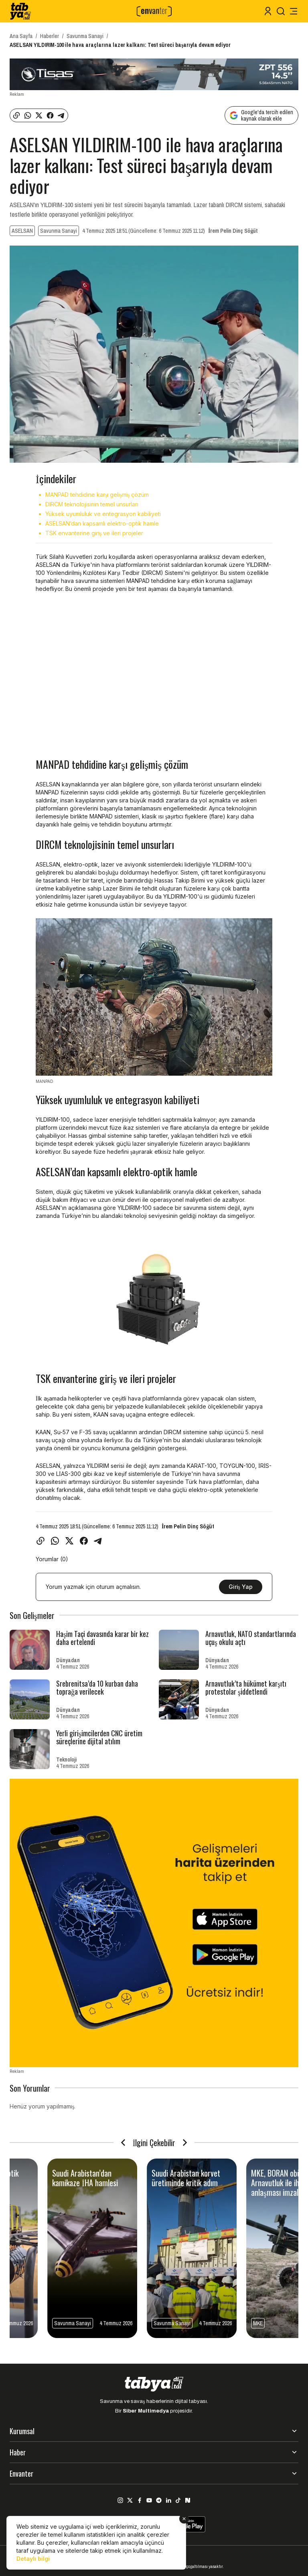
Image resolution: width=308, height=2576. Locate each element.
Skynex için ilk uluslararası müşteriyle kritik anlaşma (153, 2177)
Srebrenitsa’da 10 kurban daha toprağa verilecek (97, 1687)
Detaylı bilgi (33, 2558)
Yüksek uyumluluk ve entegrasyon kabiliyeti (103, 513)
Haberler (49, 36)
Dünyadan (68, 1660)
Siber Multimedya (146, 2411)
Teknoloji (66, 1759)
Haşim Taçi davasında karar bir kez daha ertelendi (102, 1638)
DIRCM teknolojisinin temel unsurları (91, 504)
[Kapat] (184, 2519)
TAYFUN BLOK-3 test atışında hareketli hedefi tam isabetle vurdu (50, 2182)
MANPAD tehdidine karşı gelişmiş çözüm (97, 494)
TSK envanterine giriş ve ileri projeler (94, 533)
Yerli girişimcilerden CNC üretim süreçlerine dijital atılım (99, 1737)
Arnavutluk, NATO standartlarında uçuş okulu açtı (250, 1638)
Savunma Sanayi (85, 36)
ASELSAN (22, 230)
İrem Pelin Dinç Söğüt (233, 231)
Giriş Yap (241, 1586)
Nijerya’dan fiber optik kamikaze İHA (246, 2177)
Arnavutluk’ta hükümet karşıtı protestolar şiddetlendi (245, 1687)
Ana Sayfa (21, 36)
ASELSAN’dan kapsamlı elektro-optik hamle (102, 523)
